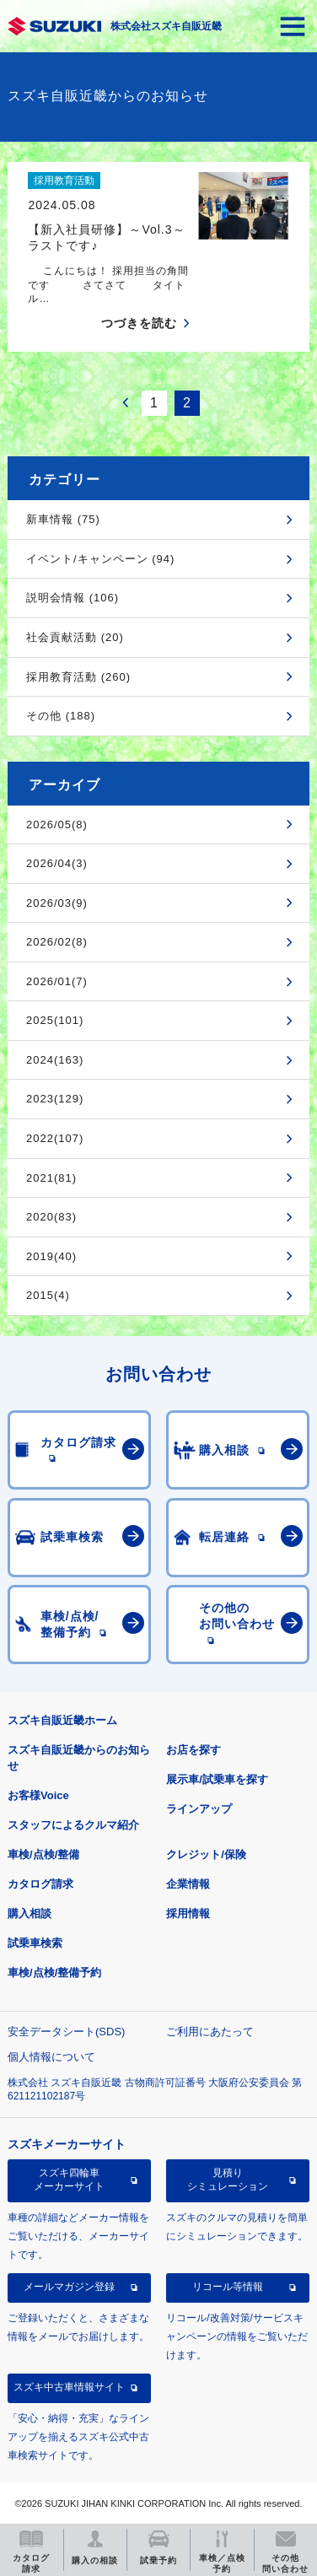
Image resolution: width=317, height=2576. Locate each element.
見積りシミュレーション (227, 2179)
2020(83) (51, 1216)
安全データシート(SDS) (66, 2031)
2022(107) (54, 1138)
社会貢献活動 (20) (75, 637)
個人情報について (51, 2057)
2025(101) (54, 1020)
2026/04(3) (57, 863)
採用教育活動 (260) (78, 677)
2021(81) (51, 1178)
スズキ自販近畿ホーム (62, 1720)
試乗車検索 (35, 1943)
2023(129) (54, 1098)
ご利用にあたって (210, 2031)
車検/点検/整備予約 (54, 1972)
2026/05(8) (57, 824)
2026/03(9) (57, 903)
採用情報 (188, 1913)
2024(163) (54, 1060)
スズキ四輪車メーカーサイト (69, 2179)
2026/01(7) (57, 981)
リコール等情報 (227, 2287)
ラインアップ (199, 1809)
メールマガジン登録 (69, 2287)
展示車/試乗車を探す (217, 1779)
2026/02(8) (57, 941)
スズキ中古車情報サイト (69, 2387)
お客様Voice (38, 1795)
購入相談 (29, 1913)
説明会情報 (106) (72, 597)
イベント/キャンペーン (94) (100, 558)
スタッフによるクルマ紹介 (73, 1825)
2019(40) (51, 1256)
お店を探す (193, 1749)
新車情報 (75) (63, 519)
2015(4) (48, 1295)
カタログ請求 (40, 1884)
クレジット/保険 (206, 1854)
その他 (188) (60, 715)
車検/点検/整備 (43, 1854)
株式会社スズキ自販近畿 (166, 26)
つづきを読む (139, 323)
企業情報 (188, 1884)
